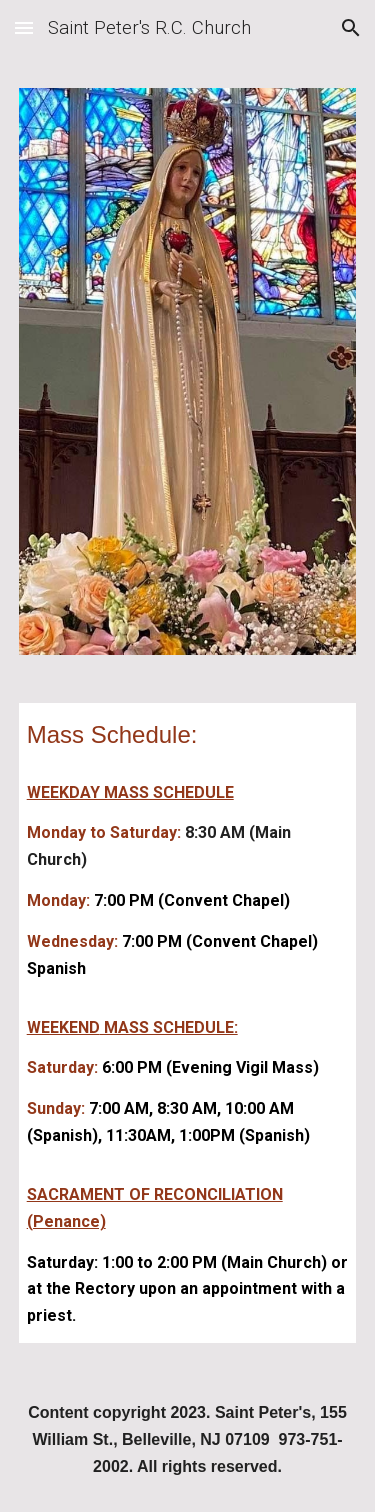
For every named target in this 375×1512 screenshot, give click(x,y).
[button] (24, 27)
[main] (188, 734)
